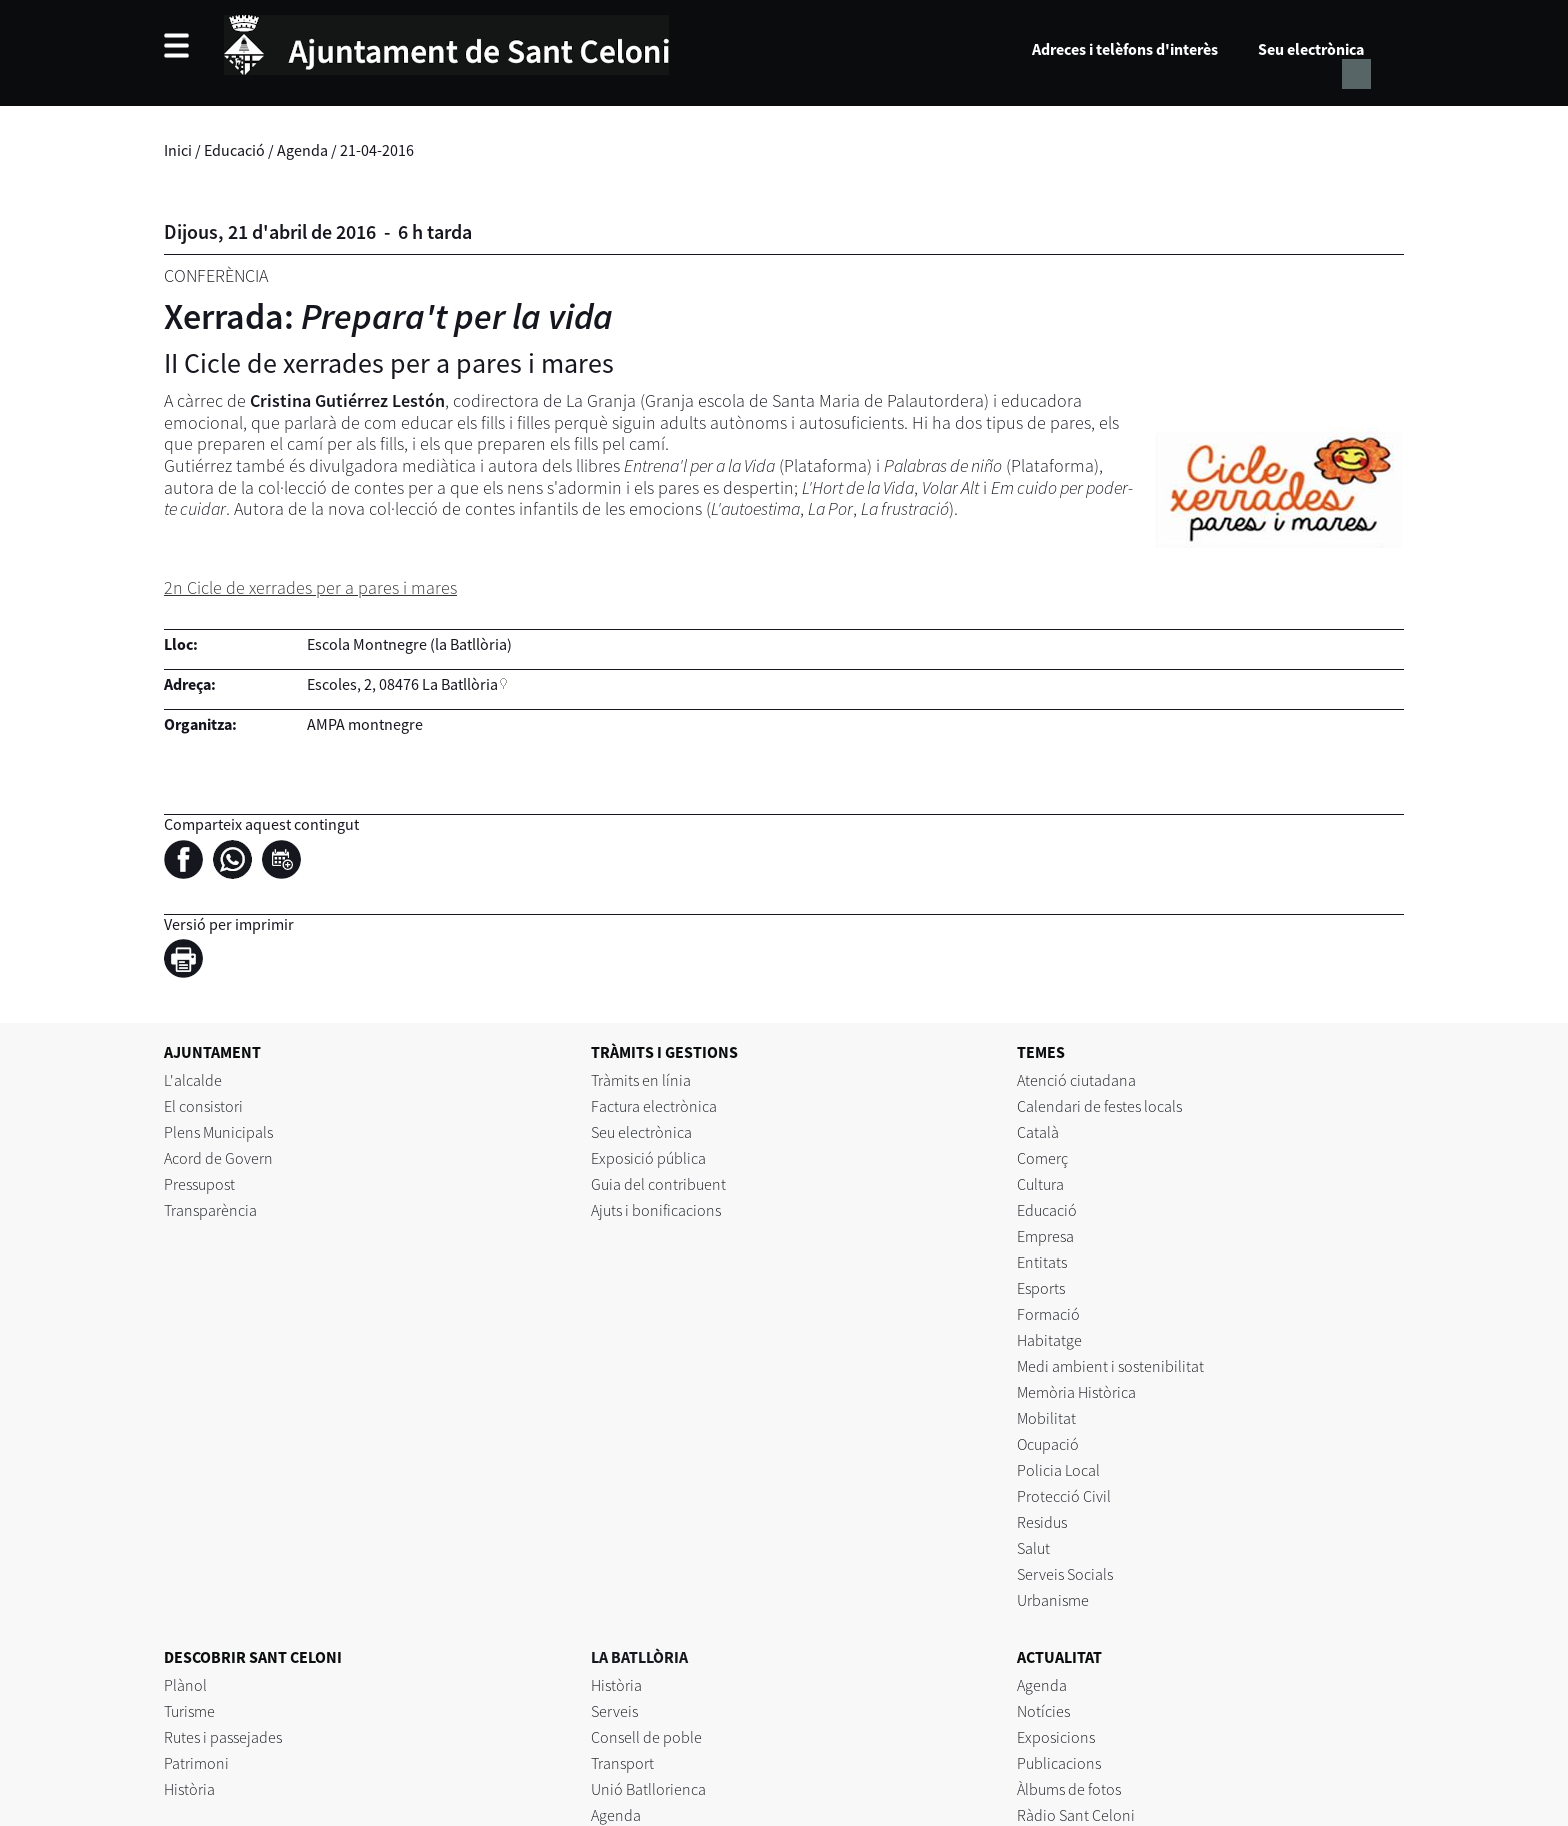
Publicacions (1059, 1763)
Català (1038, 1132)
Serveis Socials (1065, 1574)
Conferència (216, 275)
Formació (1048, 1314)
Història (189, 1789)
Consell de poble (646, 1737)
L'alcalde (193, 1080)
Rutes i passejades (223, 1737)
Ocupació (1048, 1444)
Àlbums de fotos (1069, 1789)
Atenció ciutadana (1076, 1080)
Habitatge (1049, 1340)
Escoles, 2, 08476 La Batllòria (402, 684)
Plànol (185, 1685)
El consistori (203, 1106)
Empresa (1045, 1236)
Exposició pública (648, 1158)
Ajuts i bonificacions (656, 1210)
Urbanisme (1053, 1600)
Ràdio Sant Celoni (1076, 1815)
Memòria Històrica (1076, 1392)
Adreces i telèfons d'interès (1125, 49)
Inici (178, 150)
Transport (622, 1763)
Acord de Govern (218, 1158)
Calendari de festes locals (1099, 1106)
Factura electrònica (654, 1106)
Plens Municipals (218, 1132)
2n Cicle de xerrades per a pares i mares (310, 587)
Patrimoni (196, 1763)
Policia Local (1058, 1470)
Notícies (1043, 1711)
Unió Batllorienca (648, 1789)
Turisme (189, 1711)
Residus (1042, 1522)
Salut (1033, 1548)
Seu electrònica (1311, 49)
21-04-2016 (377, 150)
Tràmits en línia (641, 1080)
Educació (234, 150)
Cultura (1040, 1184)
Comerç (1042, 1158)
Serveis (614, 1711)
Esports (1041, 1288)
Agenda (302, 150)
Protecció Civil (1064, 1496)
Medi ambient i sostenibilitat (1110, 1366)
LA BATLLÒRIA (639, 1657)
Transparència (210, 1210)
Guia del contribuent (658, 1184)
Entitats (1042, 1262)
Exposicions (1056, 1737)
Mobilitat (1046, 1418)
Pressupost (199, 1184)
